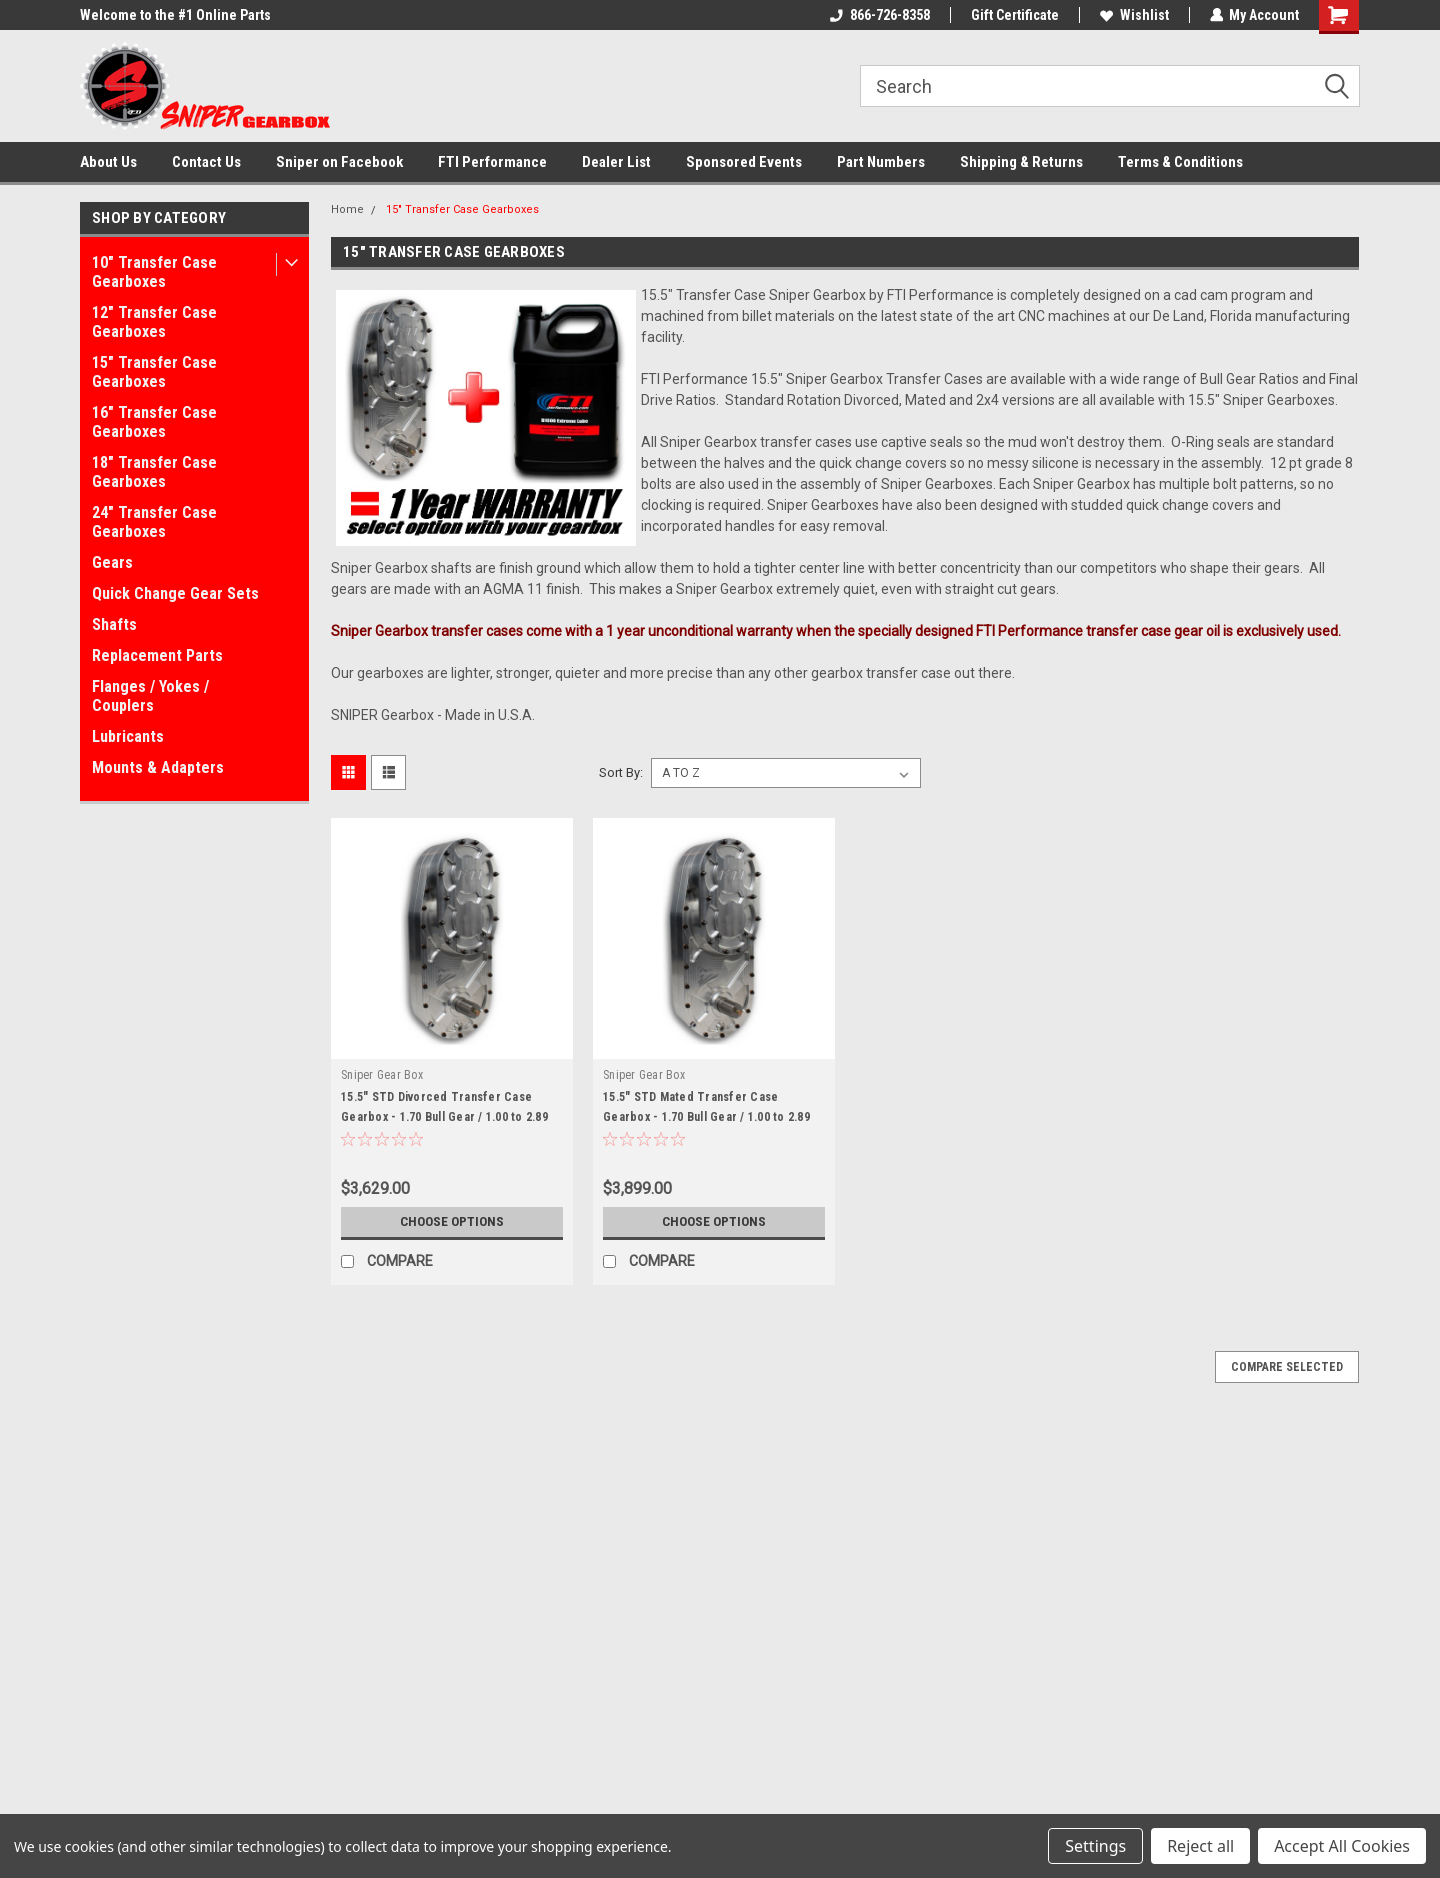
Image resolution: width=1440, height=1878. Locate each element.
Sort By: (621, 772)
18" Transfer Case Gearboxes (154, 472)
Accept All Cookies (1342, 1846)
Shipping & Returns (1021, 162)
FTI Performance (492, 162)
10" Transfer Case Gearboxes (154, 272)
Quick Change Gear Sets (175, 593)
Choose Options (452, 1222)
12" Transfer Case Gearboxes (154, 322)
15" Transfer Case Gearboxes (154, 372)
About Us (108, 162)
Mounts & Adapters (158, 767)
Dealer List (616, 162)
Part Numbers (881, 162)
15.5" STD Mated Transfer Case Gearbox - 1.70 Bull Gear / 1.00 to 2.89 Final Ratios (706, 1117)
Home (347, 209)
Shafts (114, 624)
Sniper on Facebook (339, 162)
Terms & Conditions (1180, 162)
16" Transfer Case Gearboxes (154, 422)
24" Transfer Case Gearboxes (154, 522)
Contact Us (206, 162)
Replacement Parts (157, 655)
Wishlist (1133, 15)
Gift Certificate (1014, 15)
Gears (112, 562)
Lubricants (128, 736)
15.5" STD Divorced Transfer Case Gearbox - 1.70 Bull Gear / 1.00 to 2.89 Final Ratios (444, 1117)
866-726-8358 (879, 15)
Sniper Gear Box (382, 1075)
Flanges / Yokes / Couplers (150, 696)
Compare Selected (1287, 1367)
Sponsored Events (744, 162)
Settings (1095, 1846)
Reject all (1200, 1846)
